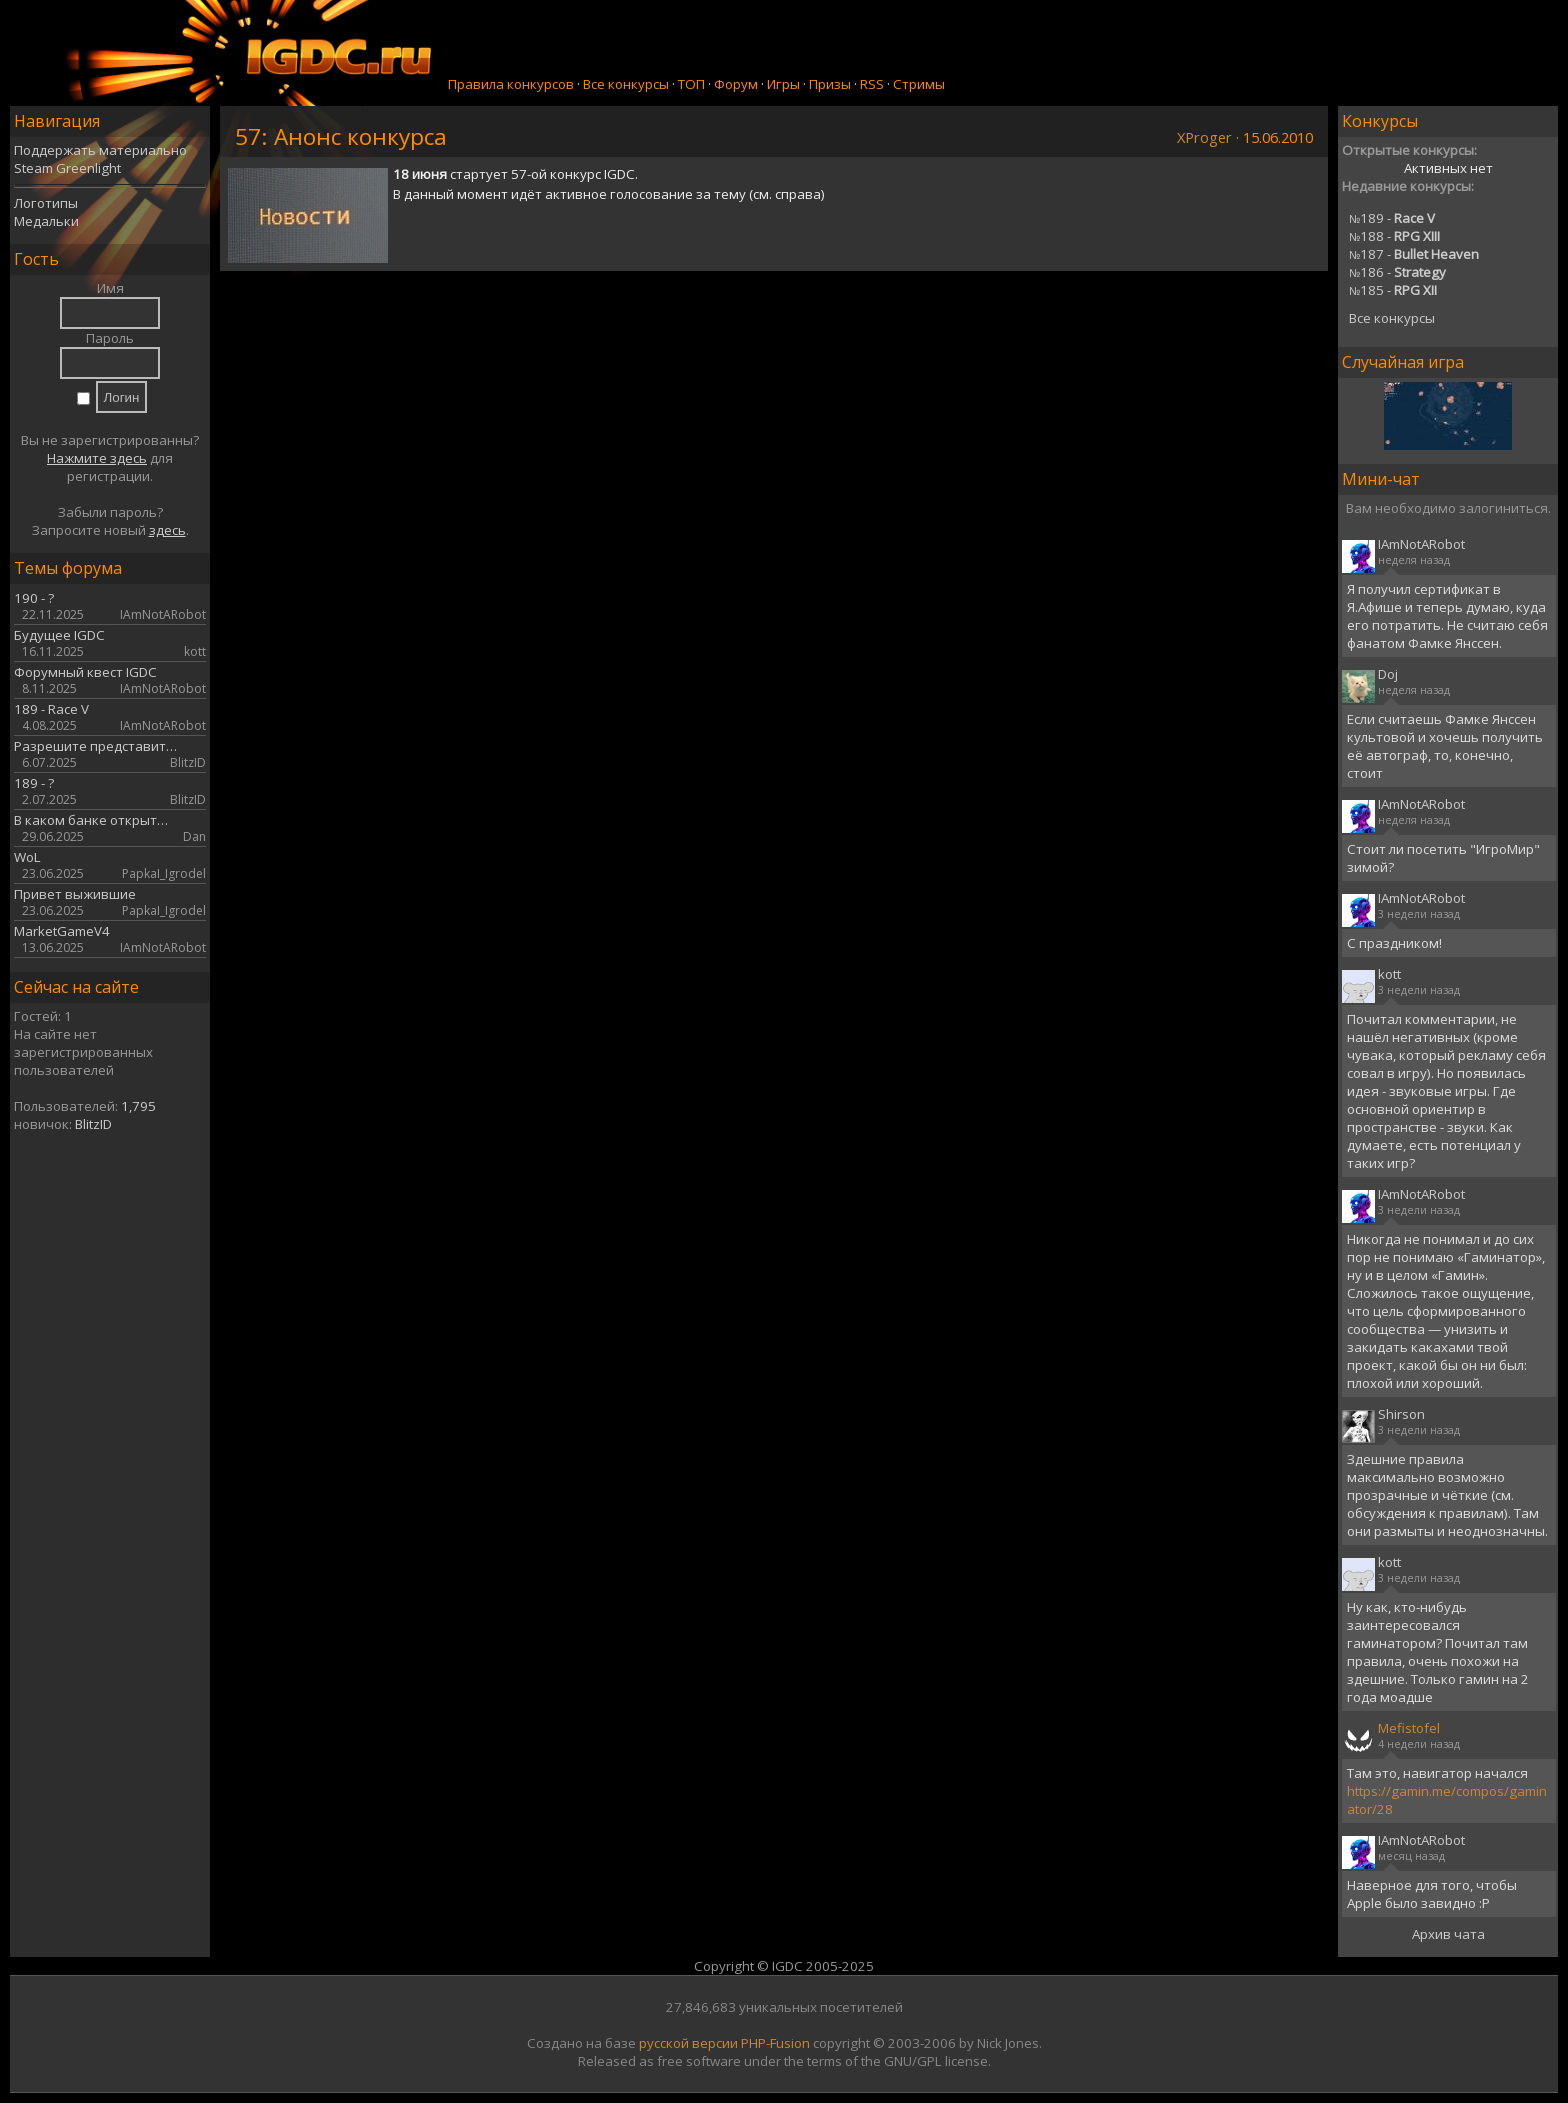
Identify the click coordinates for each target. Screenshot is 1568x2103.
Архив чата (1448, 1934)
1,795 (138, 1106)
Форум (736, 84)
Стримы (919, 84)
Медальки (46, 221)
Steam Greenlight (67, 168)
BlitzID (93, 1124)
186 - (1397, 272)
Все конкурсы (626, 84)
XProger (1204, 137)
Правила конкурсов (511, 84)
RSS (872, 84)
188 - (1394, 236)
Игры (783, 84)
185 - (1393, 290)
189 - (1392, 218)
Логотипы (46, 203)
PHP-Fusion (775, 2043)
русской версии (688, 2043)
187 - (1414, 254)
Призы (830, 84)
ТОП (691, 84)
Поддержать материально (100, 150)
